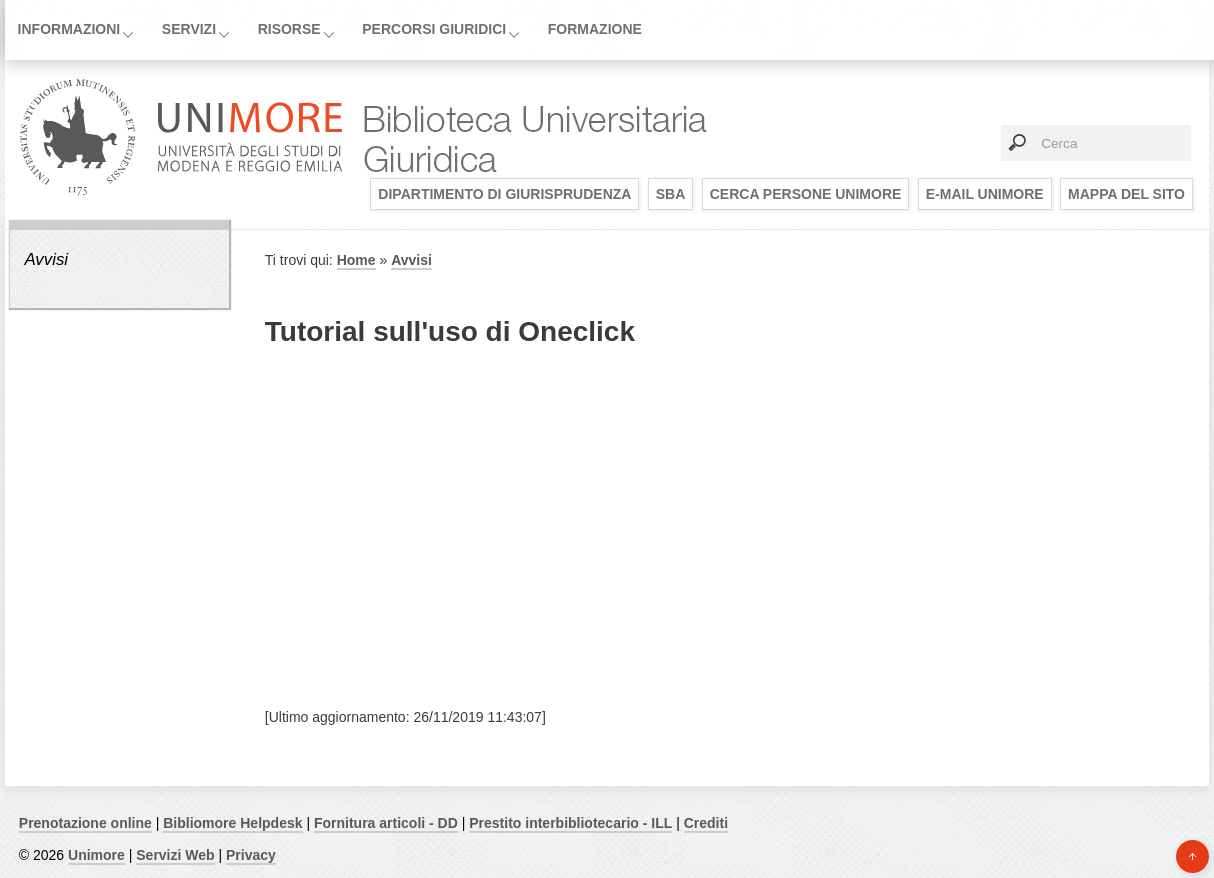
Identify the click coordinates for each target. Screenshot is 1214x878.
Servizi (189, 29)
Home (356, 260)
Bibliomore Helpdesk (232, 823)
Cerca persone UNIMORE (806, 194)
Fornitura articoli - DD (386, 823)
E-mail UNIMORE (985, 194)
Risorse (289, 29)
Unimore (96, 855)
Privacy (251, 855)
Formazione (595, 29)
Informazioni (69, 29)
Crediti (706, 823)
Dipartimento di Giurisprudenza (504, 194)
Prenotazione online (85, 823)
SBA (671, 194)
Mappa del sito (1126, 194)
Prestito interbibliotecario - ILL (570, 823)
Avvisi (46, 259)
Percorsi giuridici (434, 29)
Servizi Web (175, 855)
